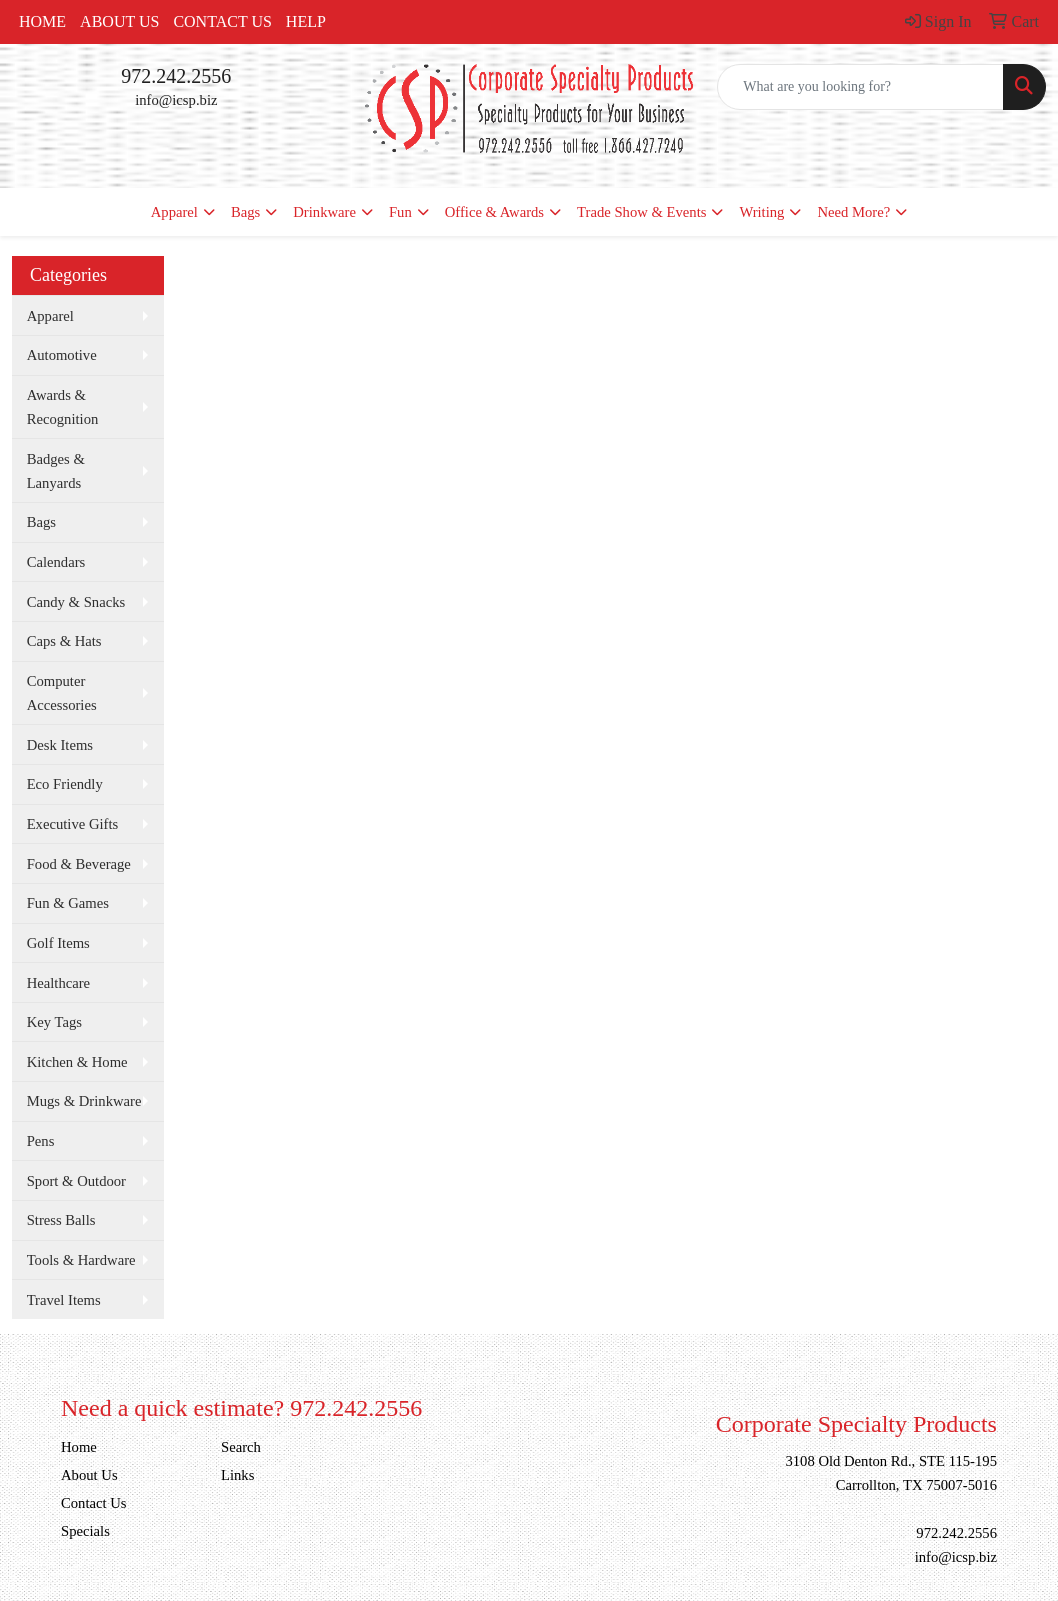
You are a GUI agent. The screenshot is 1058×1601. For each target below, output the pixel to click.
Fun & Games (68, 903)
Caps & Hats (64, 641)
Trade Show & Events (641, 212)
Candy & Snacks (76, 602)
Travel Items (64, 1300)
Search (241, 1447)
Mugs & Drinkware (84, 1101)
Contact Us (222, 21)
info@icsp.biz (176, 100)
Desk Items (60, 745)
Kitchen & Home (77, 1062)
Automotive (62, 355)
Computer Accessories (62, 693)
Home (42, 21)
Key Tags (54, 1022)
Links (237, 1475)
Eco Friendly (65, 784)
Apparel (174, 212)
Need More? (853, 212)
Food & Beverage (79, 864)
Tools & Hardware (81, 1260)
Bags (245, 212)
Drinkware (324, 212)
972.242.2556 (176, 76)
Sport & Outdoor (76, 1181)
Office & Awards (494, 212)
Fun (400, 212)
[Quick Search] (860, 87)
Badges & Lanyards (56, 471)
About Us (119, 21)
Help (306, 21)
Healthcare (58, 983)
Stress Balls (61, 1220)
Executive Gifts (73, 824)
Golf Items (58, 943)
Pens (41, 1141)
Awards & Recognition (63, 407)
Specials (85, 1531)
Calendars (56, 562)
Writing (761, 212)
